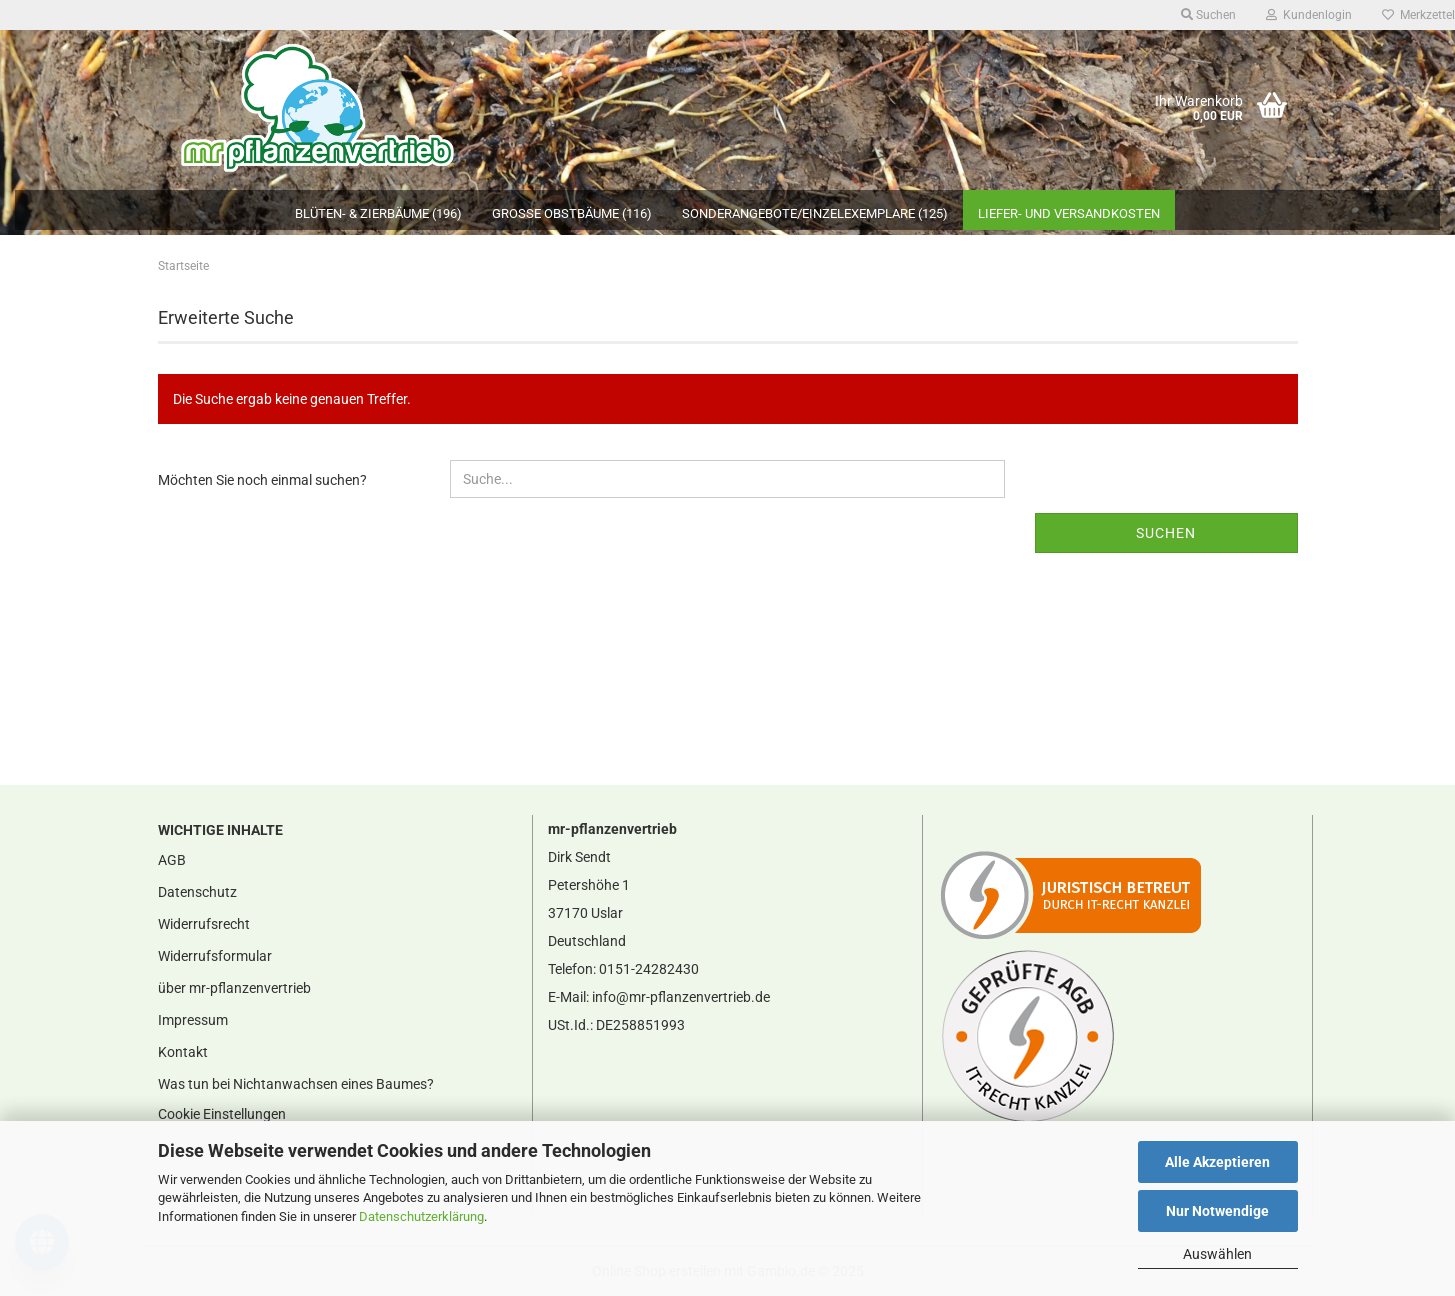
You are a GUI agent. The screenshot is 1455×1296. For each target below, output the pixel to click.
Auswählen (1217, 1254)
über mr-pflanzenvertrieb (234, 988)
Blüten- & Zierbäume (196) (378, 213)
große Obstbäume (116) (572, 213)
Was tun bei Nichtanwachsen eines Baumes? (296, 1084)
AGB (172, 860)
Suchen (1166, 533)
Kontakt (183, 1052)
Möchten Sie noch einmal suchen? (262, 480)
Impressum (193, 1020)
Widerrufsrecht (204, 924)
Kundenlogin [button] (1309, 15)
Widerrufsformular (215, 956)
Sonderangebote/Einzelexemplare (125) (815, 213)
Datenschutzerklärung (421, 1216)
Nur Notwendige (1217, 1211)
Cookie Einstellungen (222, 1114)
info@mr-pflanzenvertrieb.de (681, 997)
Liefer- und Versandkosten (1069, 213)
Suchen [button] (1208, 15)
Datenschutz (197, 892)
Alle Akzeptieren (1217, 1162)
